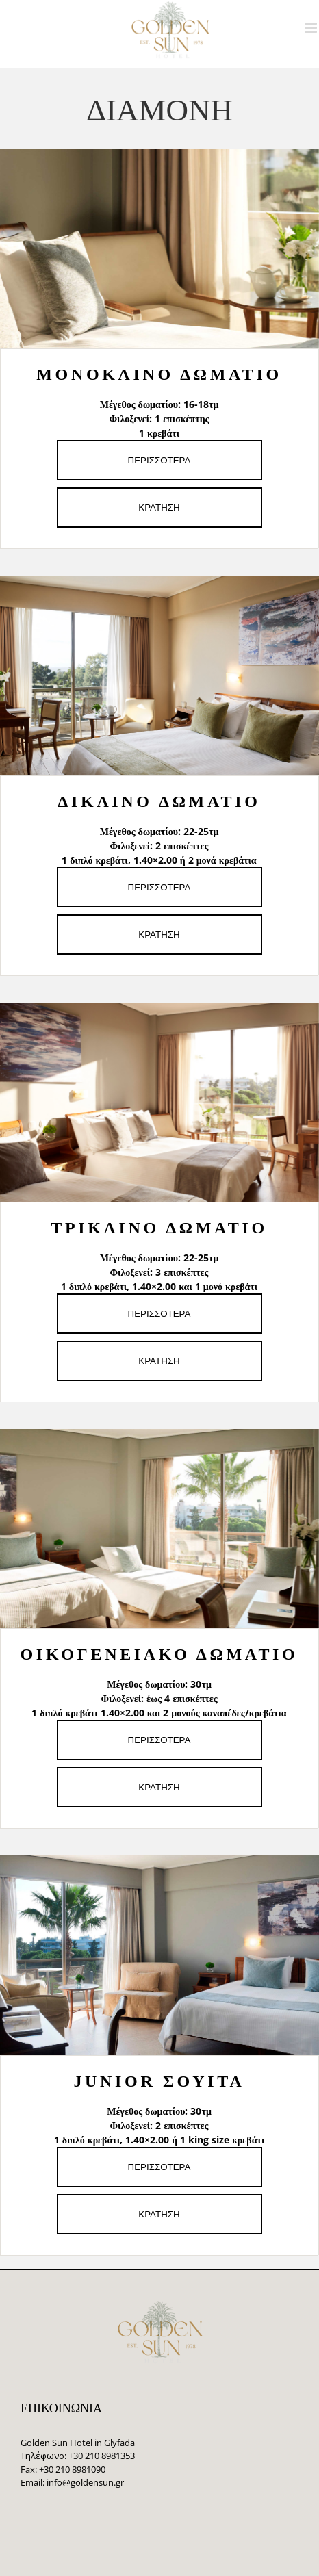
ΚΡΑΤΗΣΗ (158, 507)
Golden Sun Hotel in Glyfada (78, 2442)
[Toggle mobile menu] (312, 28)
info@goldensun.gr (85, 2482)
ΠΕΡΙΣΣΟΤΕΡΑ (159, 460)
